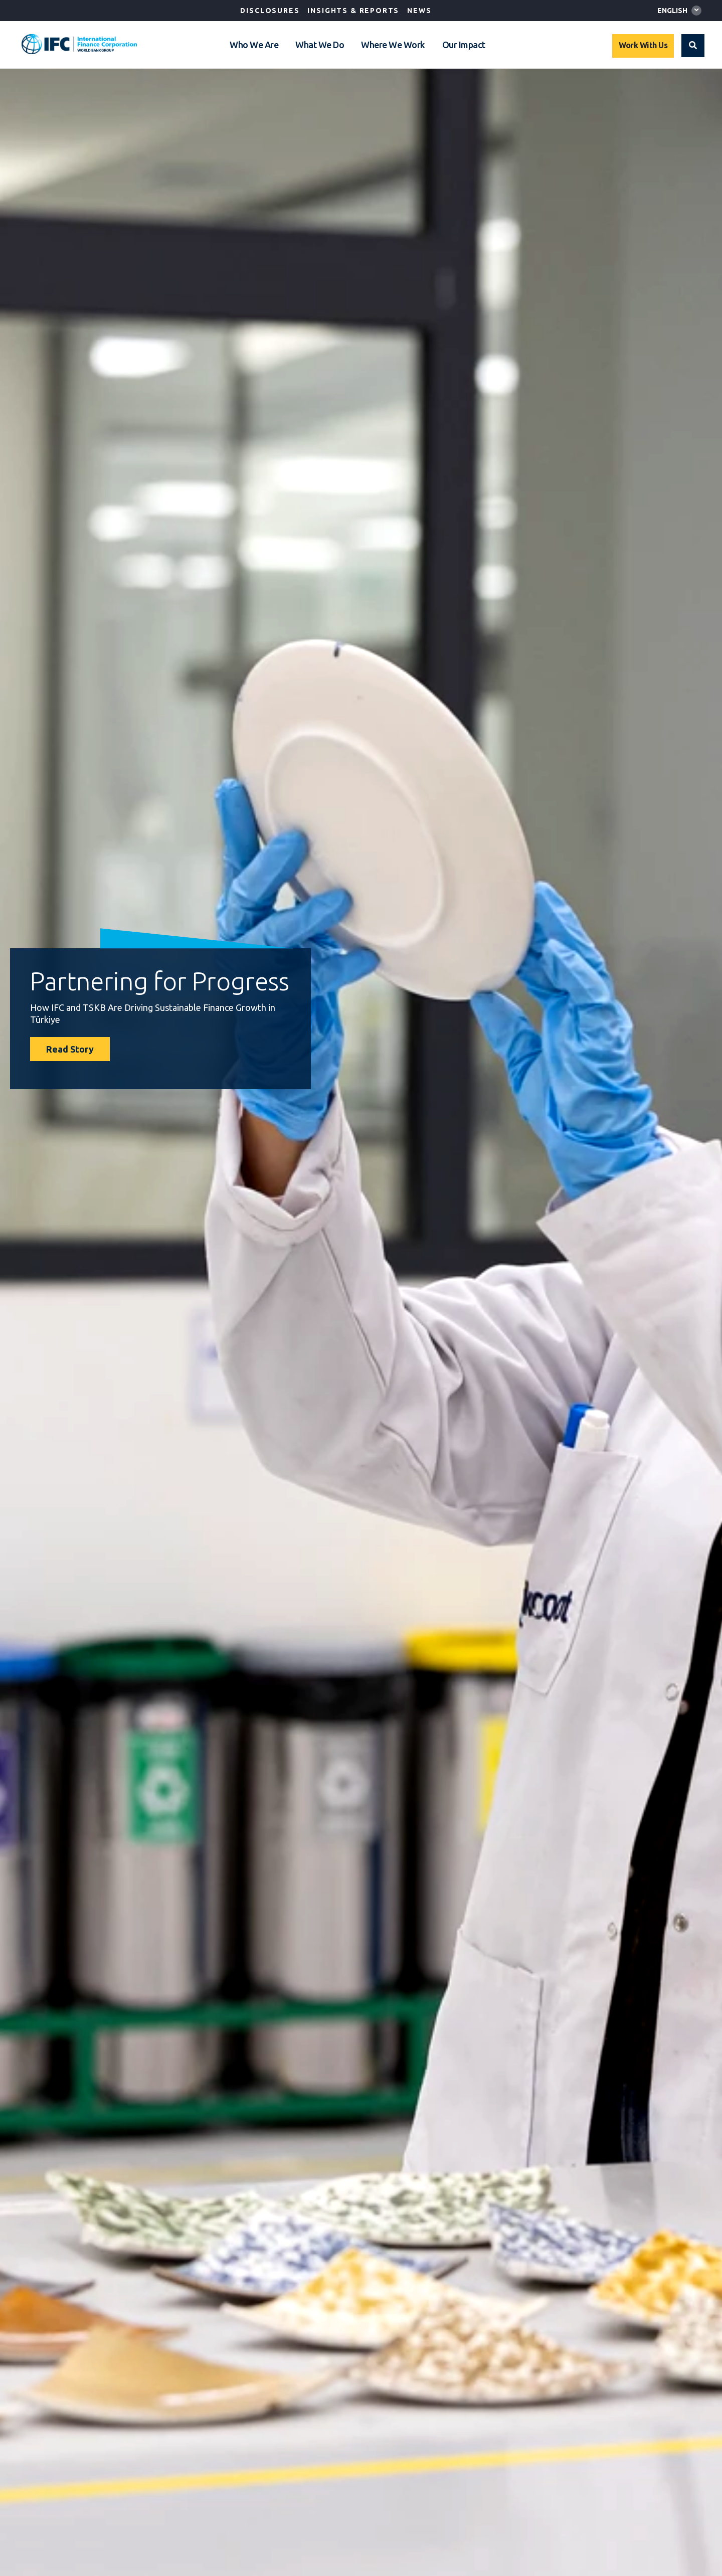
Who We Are (254, 45)
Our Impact (463, 45)
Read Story (70, 1049)
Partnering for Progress (159, 981)
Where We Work (393, 45)
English (672, 11)
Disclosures (269, 11)
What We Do (319, 45)
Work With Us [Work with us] (643, 45)
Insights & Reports (353, 11)
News (419, 11)
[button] (692, 45)
